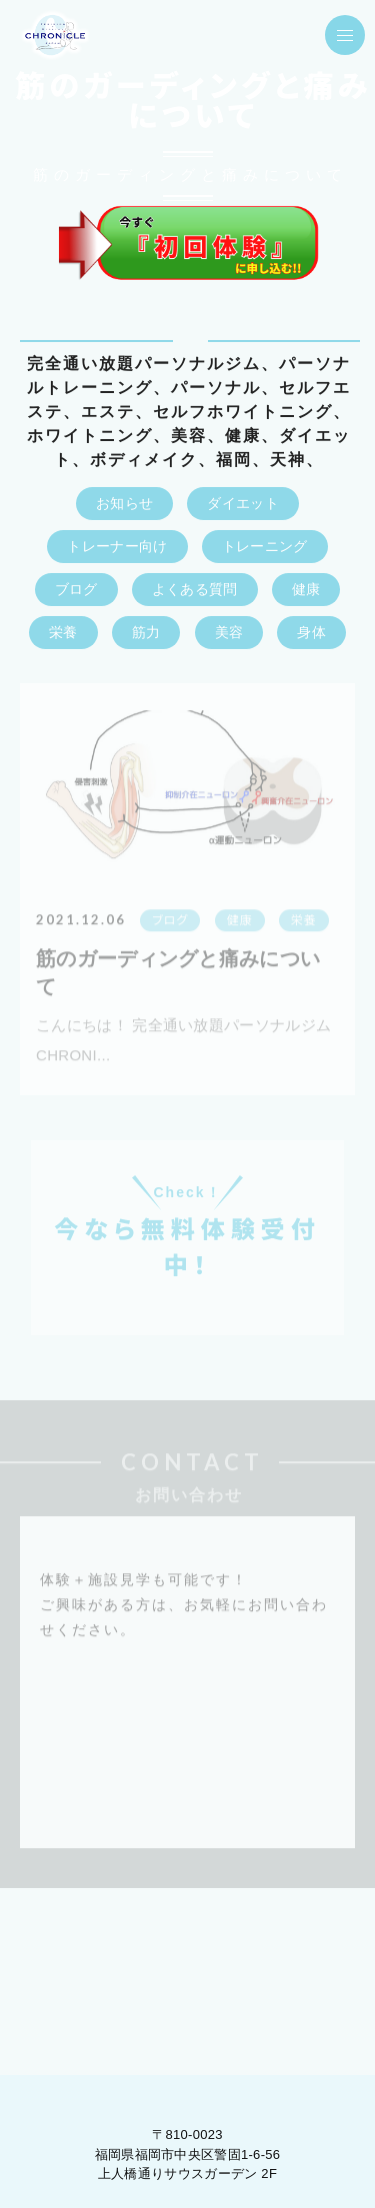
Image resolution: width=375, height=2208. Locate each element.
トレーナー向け (117, 547)
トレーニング (265, 547)
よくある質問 (195, 590)
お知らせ (124, 504)
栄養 (63, 633)
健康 (306, 590)
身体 (311, 633)
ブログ (76, 590)
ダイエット (243, 504)
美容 (229, 633)
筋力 (146, 633)
